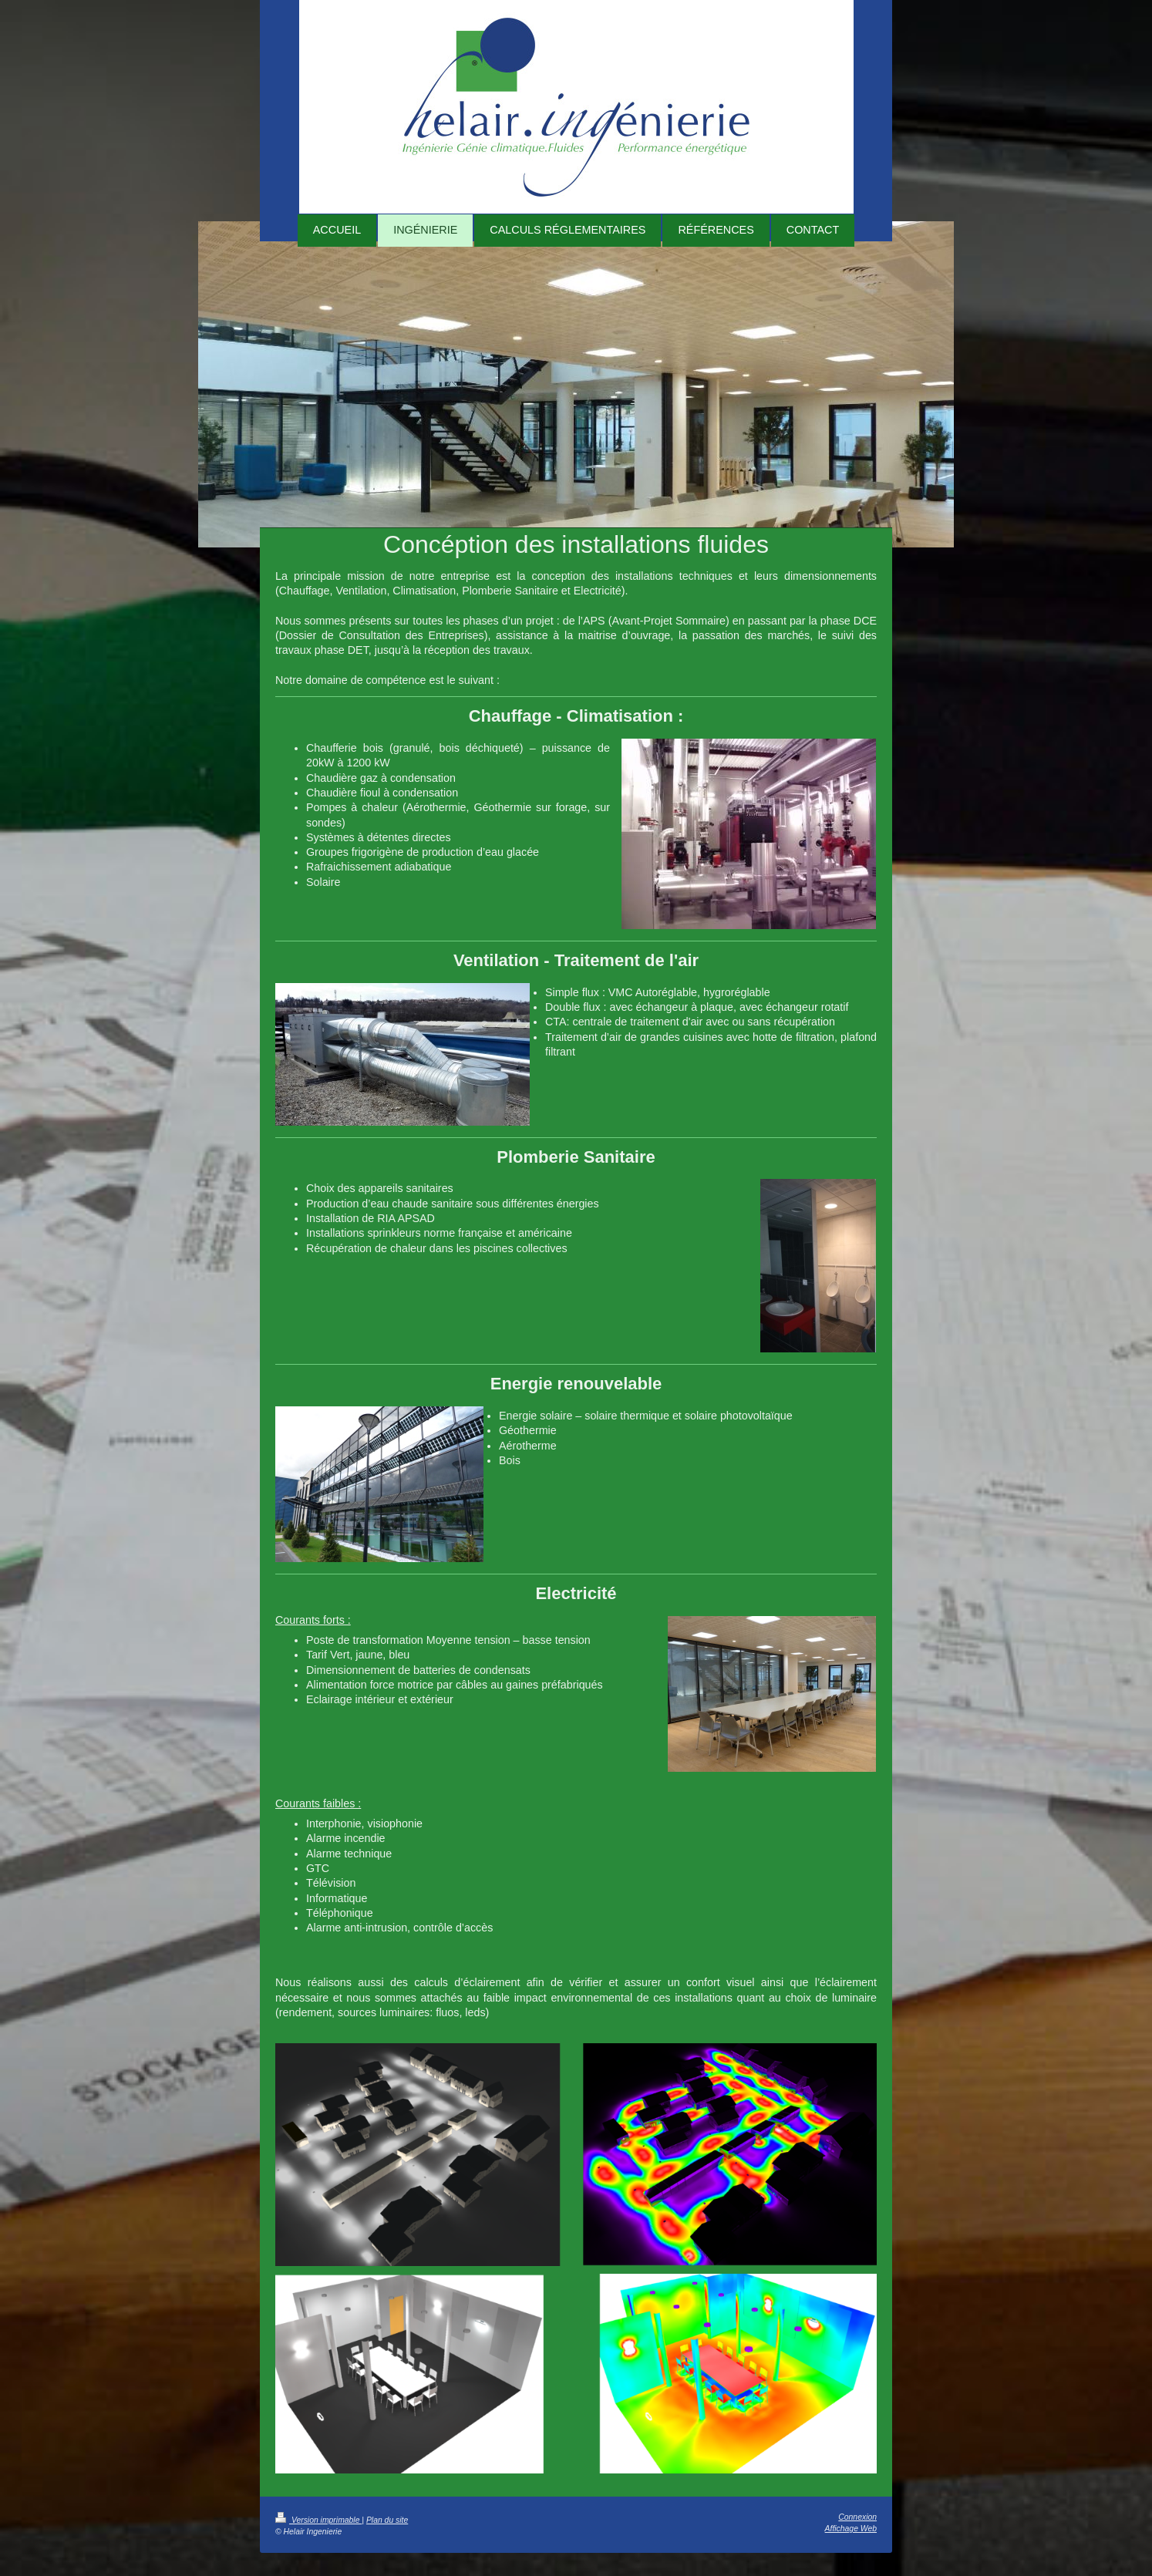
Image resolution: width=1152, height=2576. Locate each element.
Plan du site (387, 2520)
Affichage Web (851, 2528)
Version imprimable (318, 2520)
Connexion (857, 2517)
